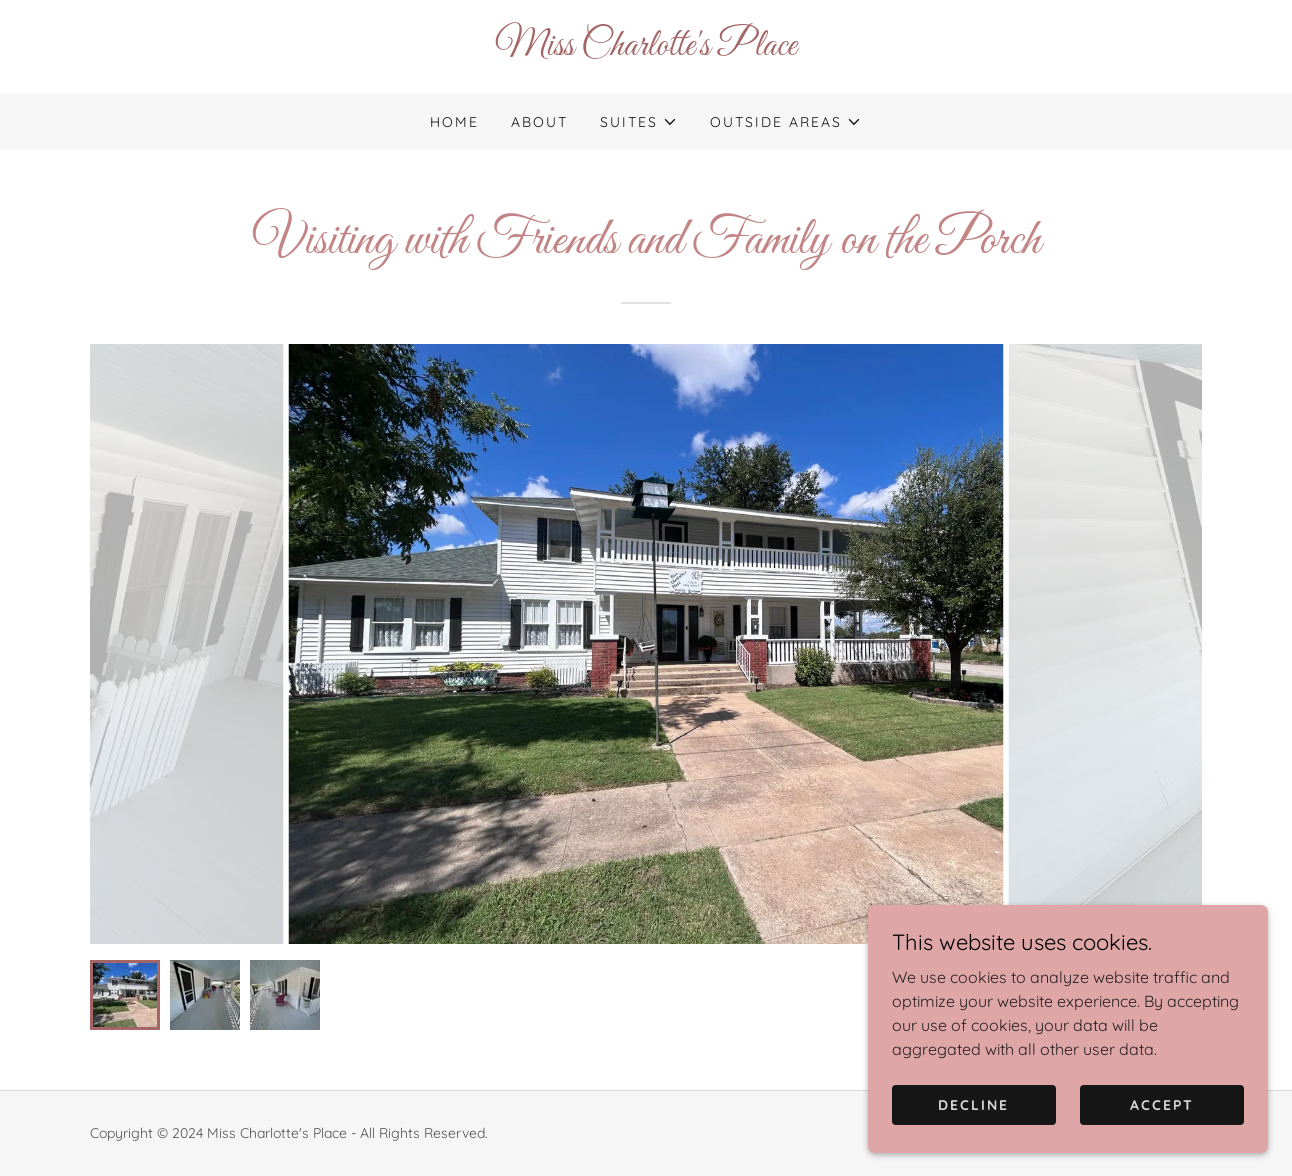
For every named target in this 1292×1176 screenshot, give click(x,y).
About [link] (539, 122)
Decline (973, 1104)
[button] (639, 122)
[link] (646, 49)
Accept (1162, 1104)
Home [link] (454, 122)
